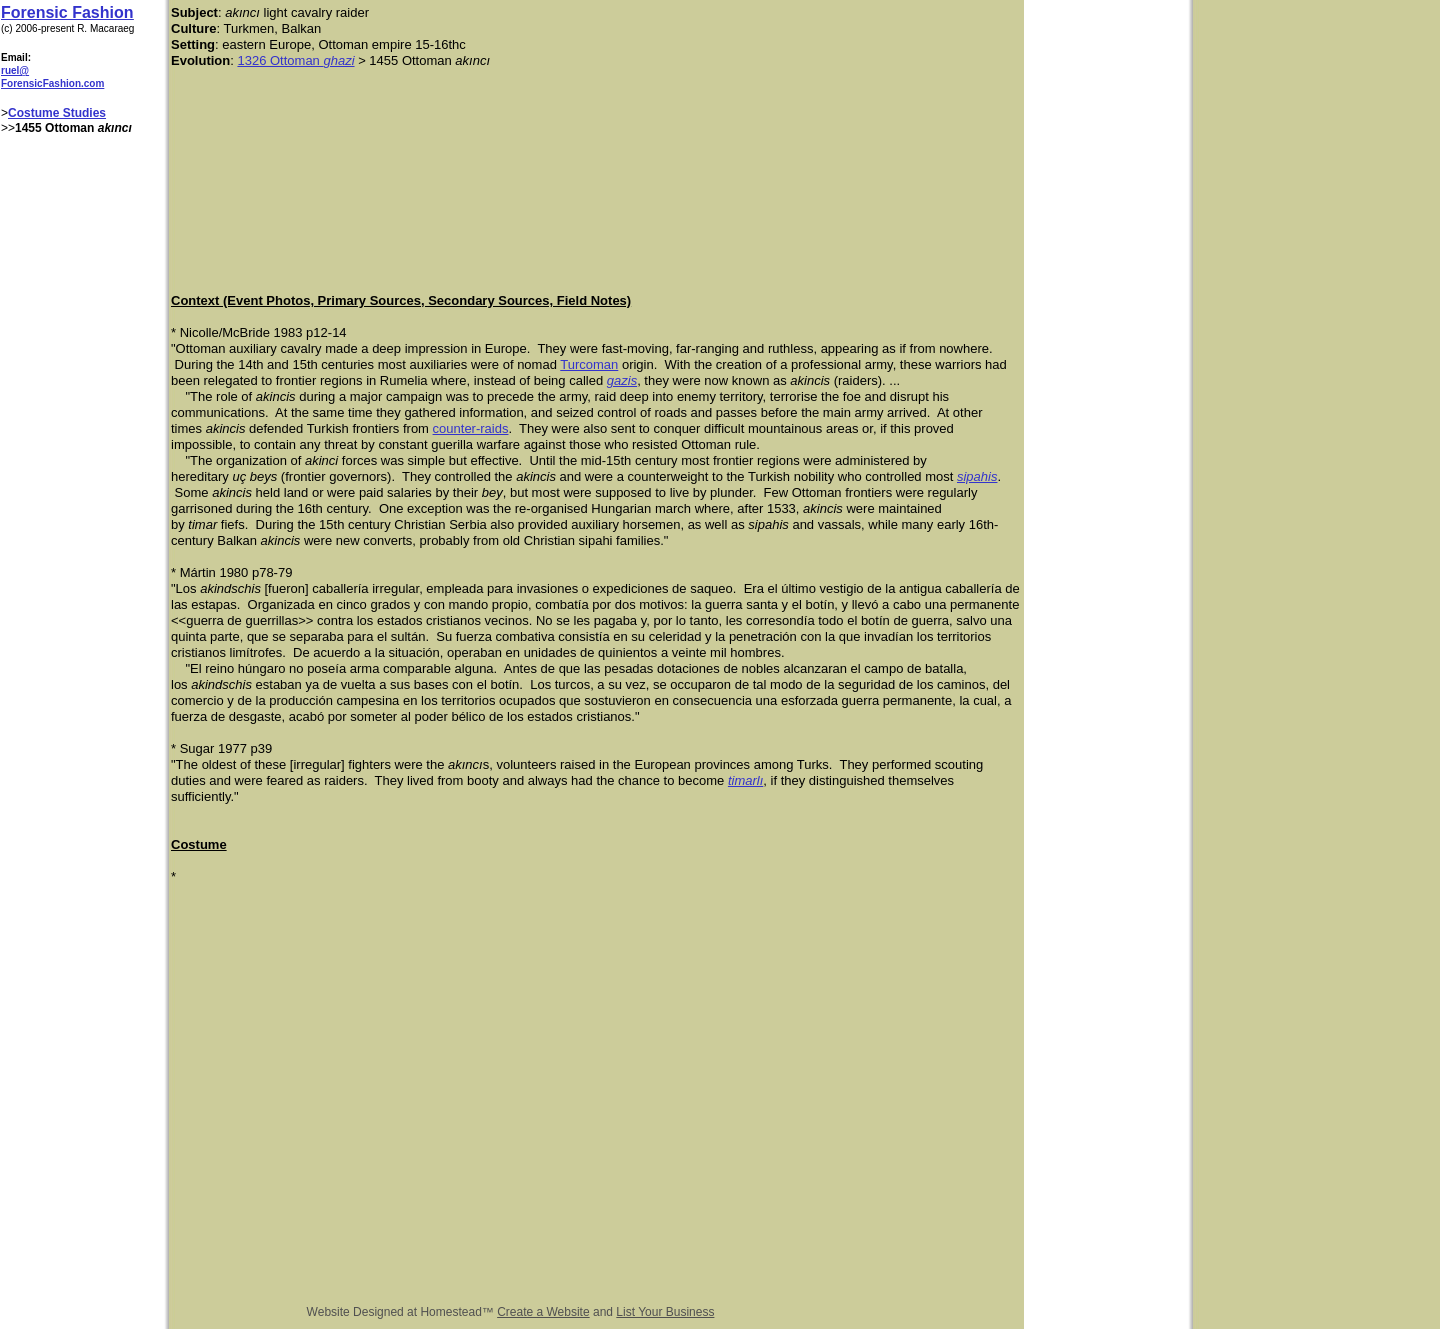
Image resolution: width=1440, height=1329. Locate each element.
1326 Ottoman (280, 60)
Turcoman (589, 364)
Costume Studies (57, 113)
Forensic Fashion (67, 12)
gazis (622, 380)
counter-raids (471, 428)
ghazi (338, 60)
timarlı (745, 780)
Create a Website (543, 1312)
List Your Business (665, 1312)
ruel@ (15, 70)
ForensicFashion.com (52, 83)
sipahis (977, 476)
